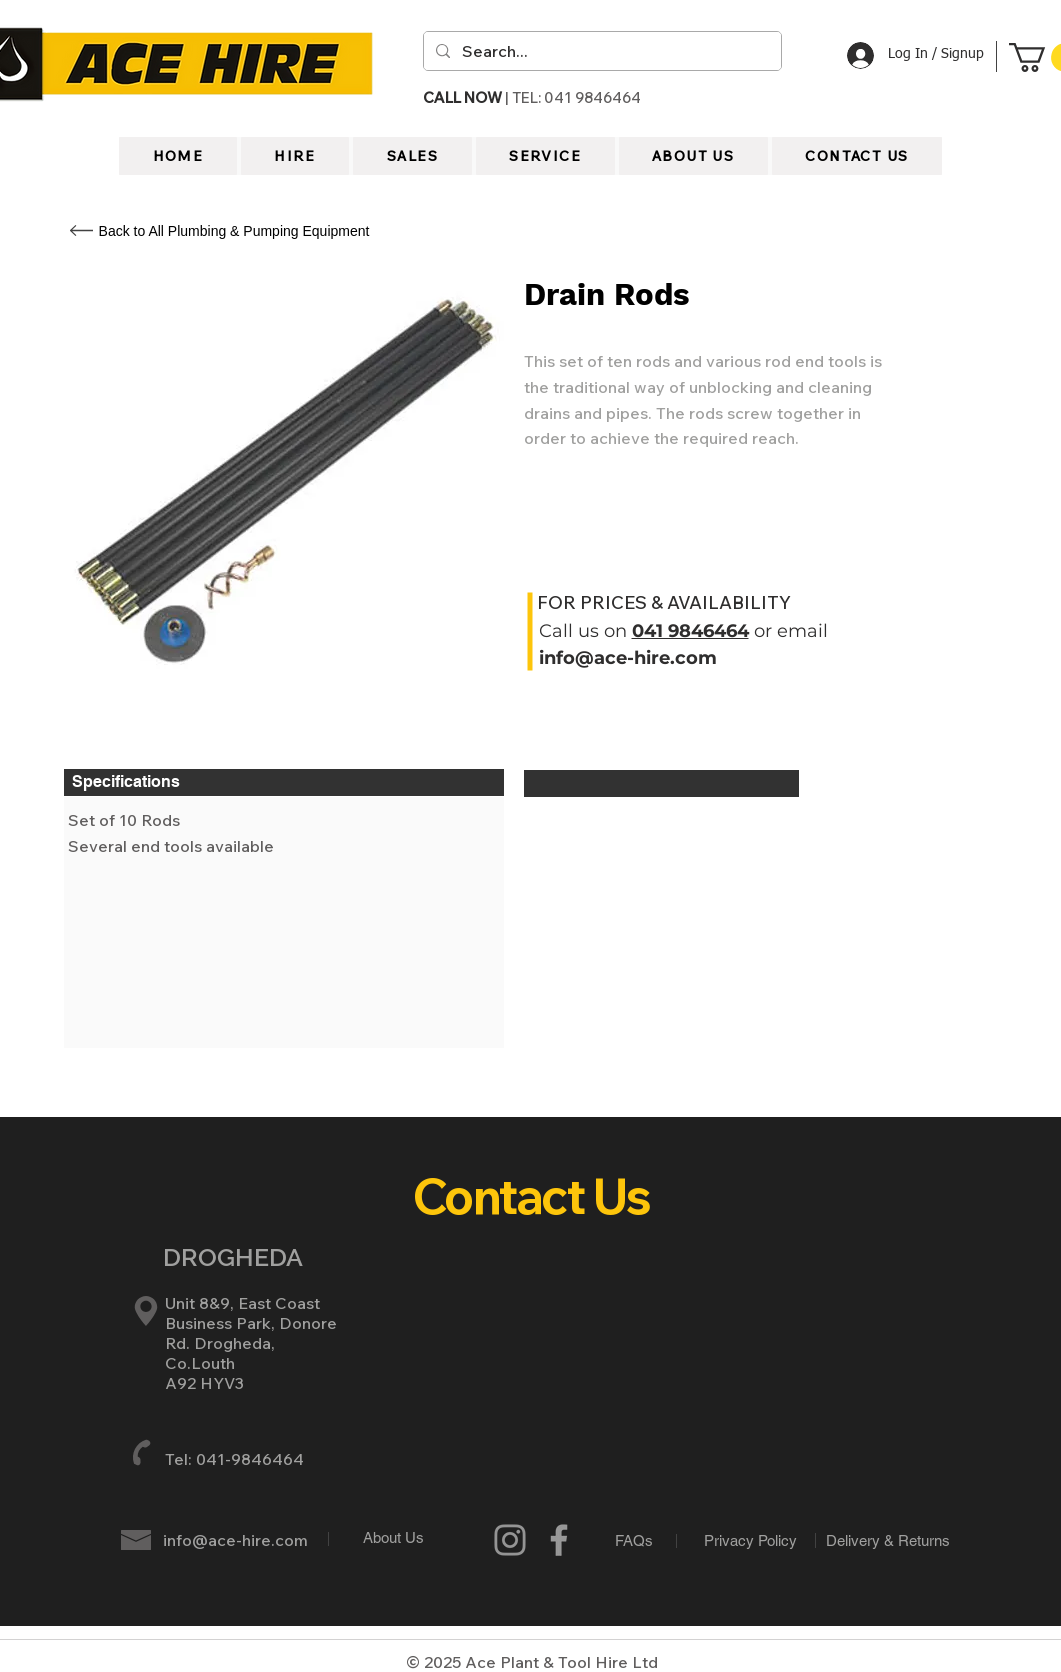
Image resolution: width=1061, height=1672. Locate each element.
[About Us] (393, 1537)
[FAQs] (634, 1540)
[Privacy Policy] (750, 1540)
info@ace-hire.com (628, 658)
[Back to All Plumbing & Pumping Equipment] (234, 231)
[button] (693, 156)
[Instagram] (510, 1540)
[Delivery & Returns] (888, 1540)
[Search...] (600, 51)
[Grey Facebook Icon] (559, 1540)
